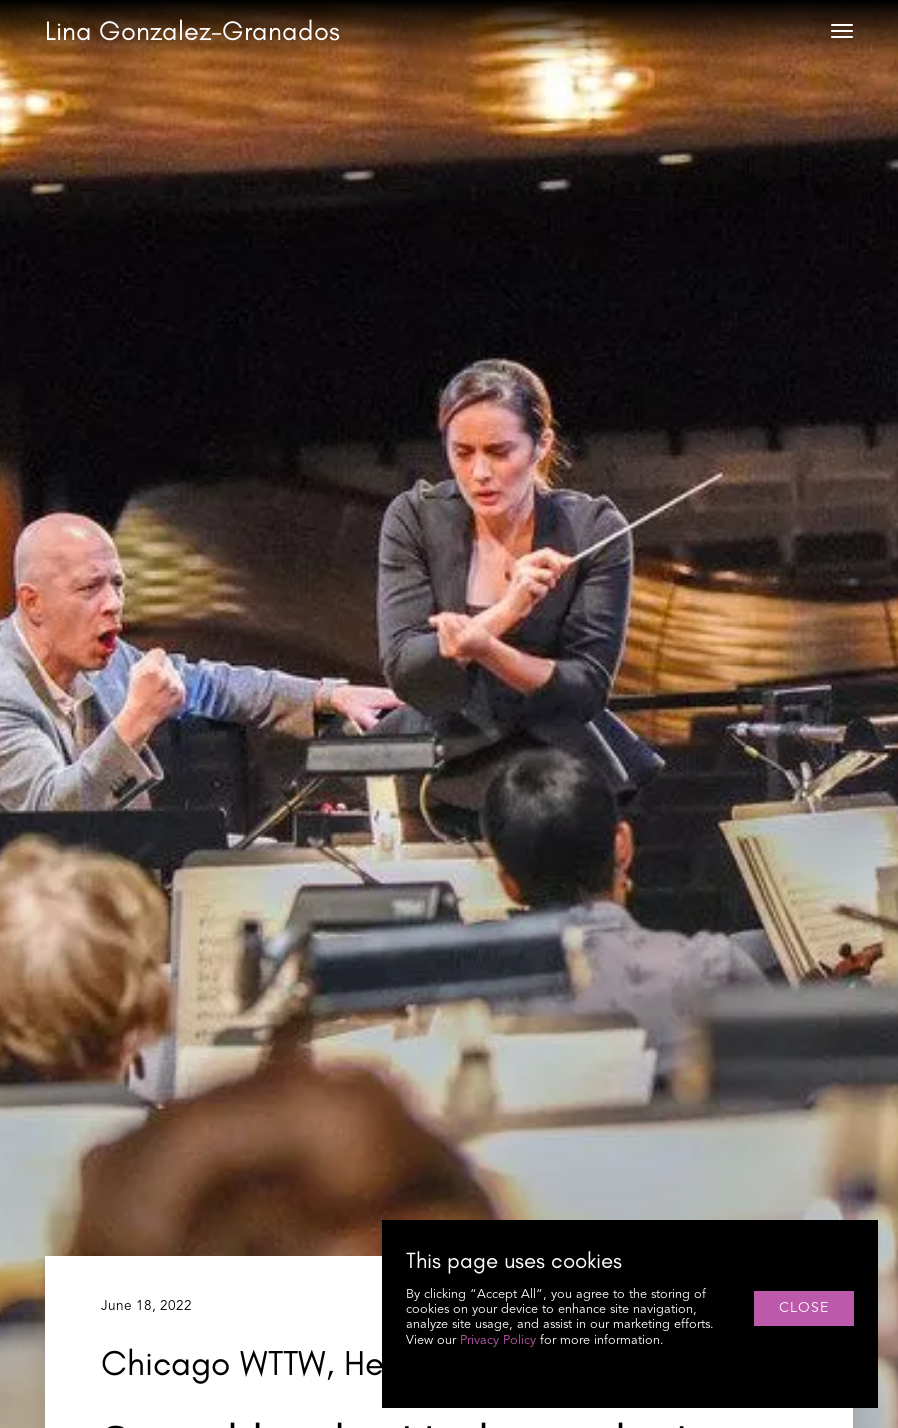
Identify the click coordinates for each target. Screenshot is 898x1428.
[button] (842, 31)
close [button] (804, 1308)
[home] (192, 31)
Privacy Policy (498, 1340)
